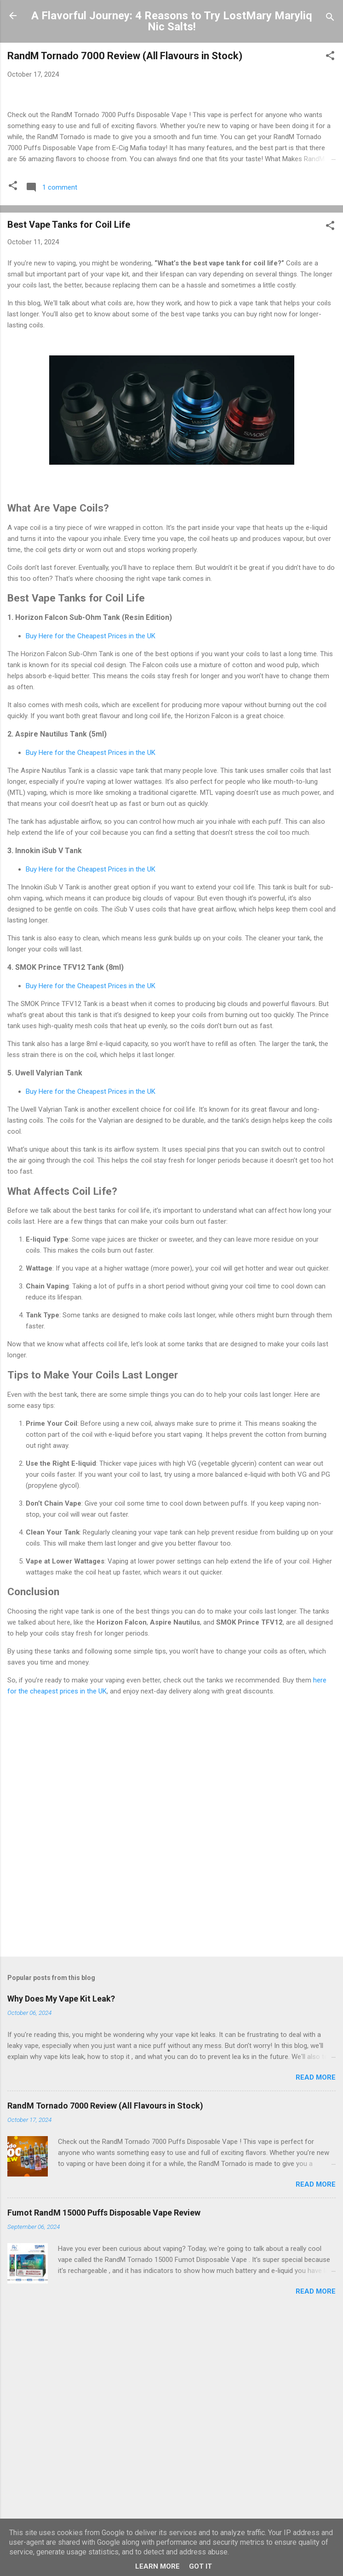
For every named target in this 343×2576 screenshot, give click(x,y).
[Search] (330, 19)
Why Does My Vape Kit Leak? (61, 2206)
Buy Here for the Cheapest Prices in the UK (90, 844)
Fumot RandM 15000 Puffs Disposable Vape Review (103, 2421)
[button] (330, 57)
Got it (200, 2566)
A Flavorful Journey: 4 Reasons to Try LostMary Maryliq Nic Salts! (171, 21)
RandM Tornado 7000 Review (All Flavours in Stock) (124, 56)
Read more (316, 2285)
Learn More (157, 2566)
